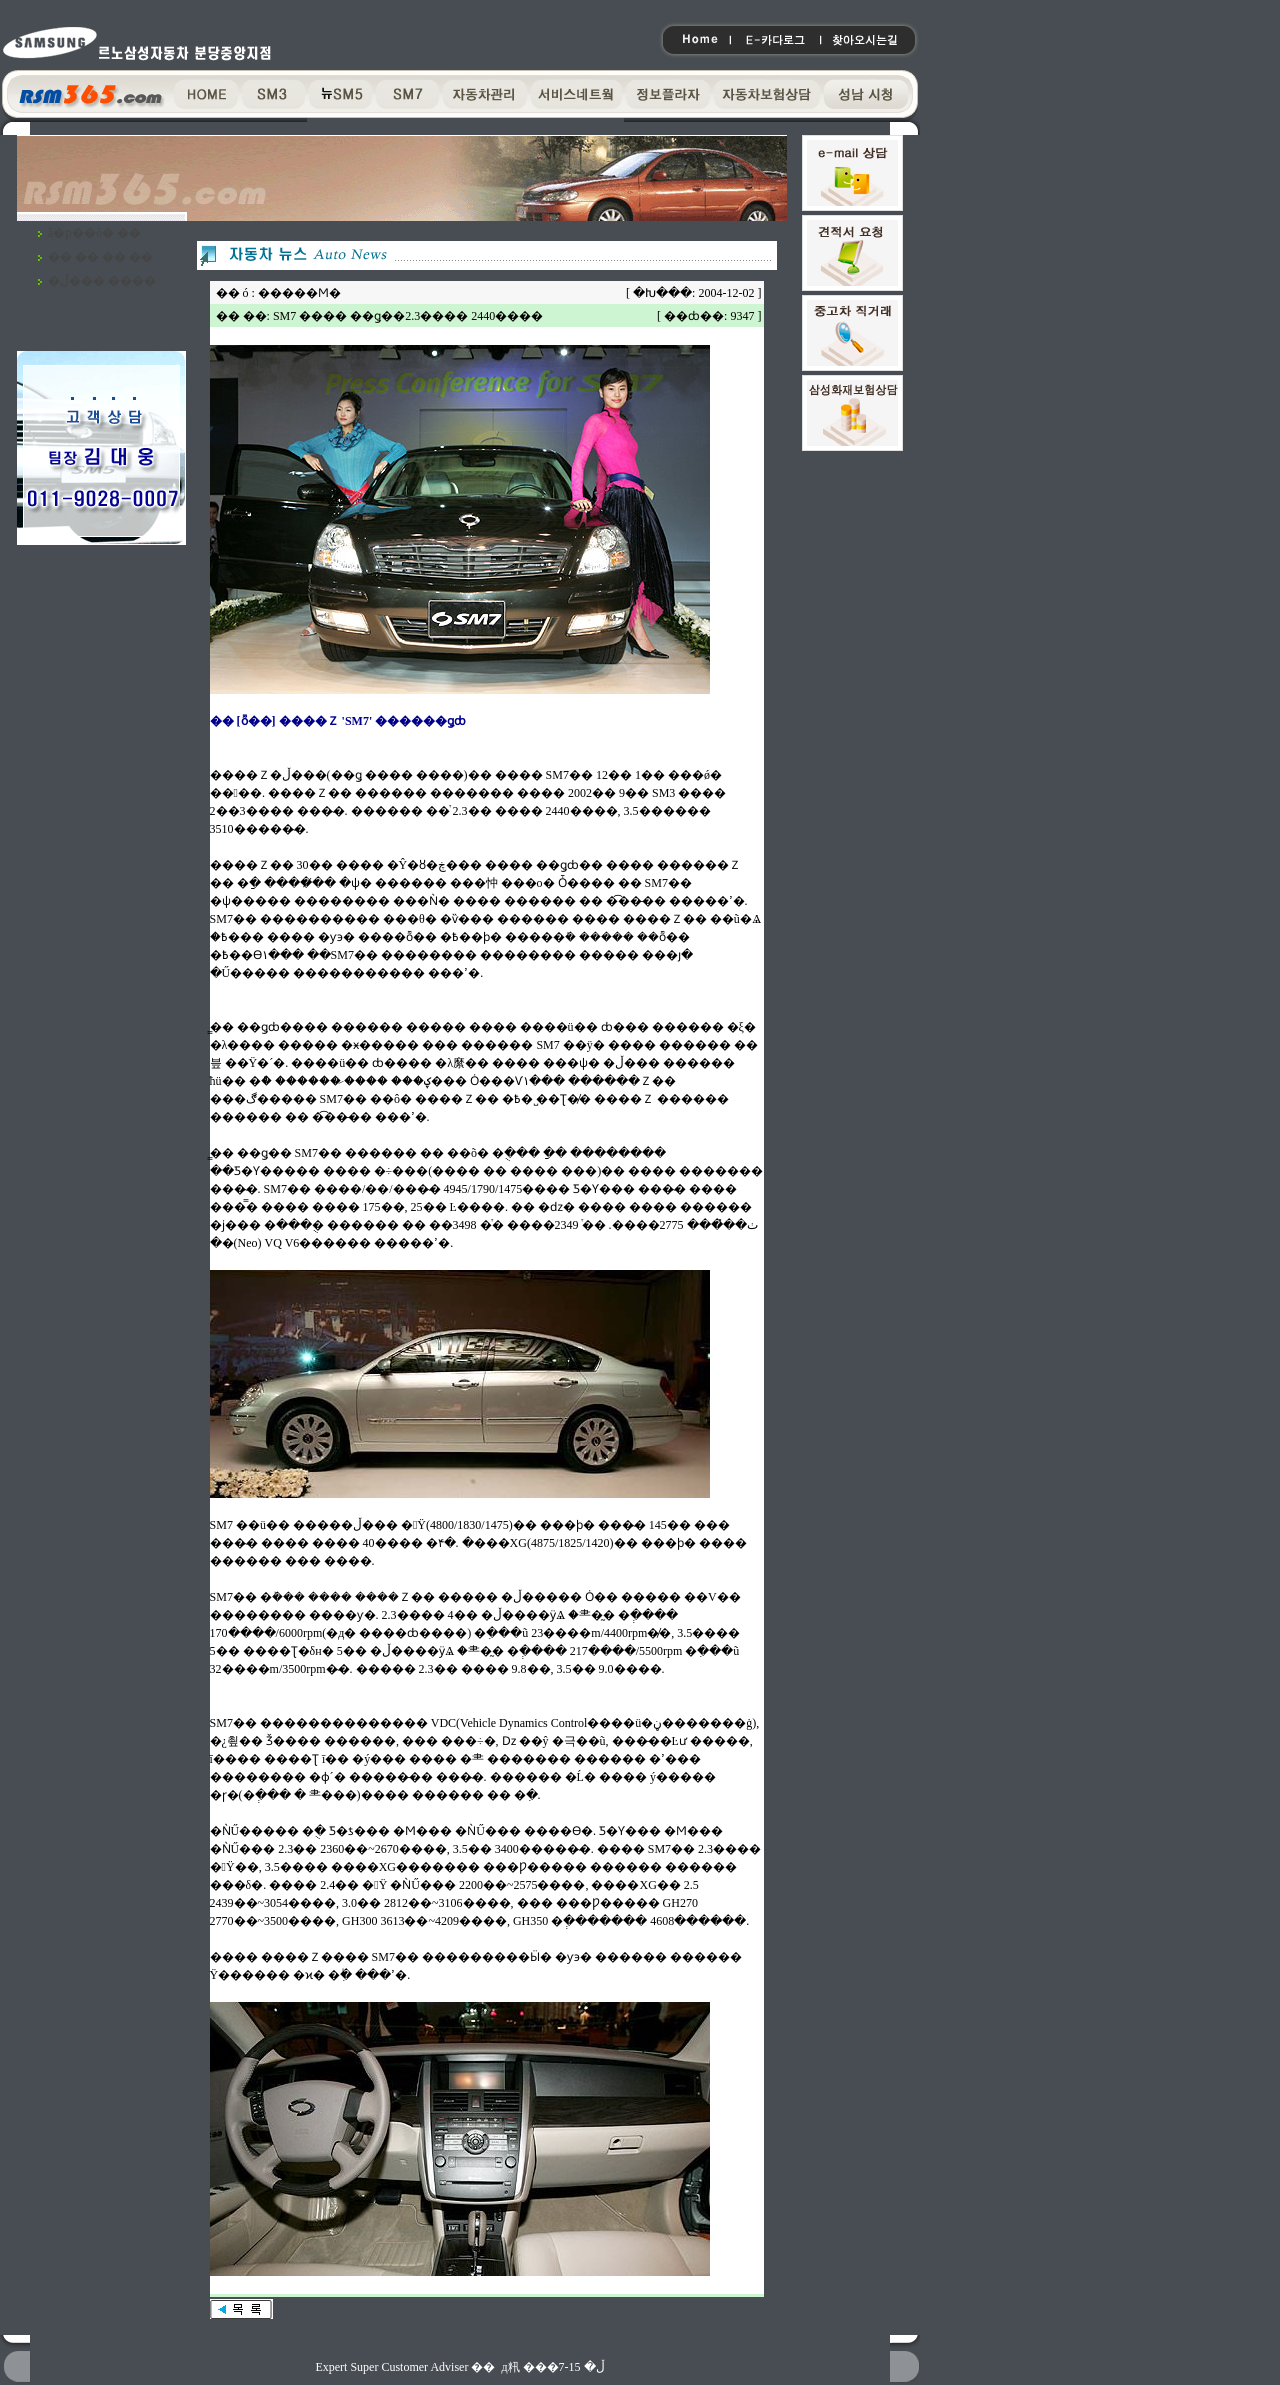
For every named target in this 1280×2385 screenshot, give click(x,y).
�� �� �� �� (100, 257)
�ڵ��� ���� (102, 281)
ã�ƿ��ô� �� (94, 233)
